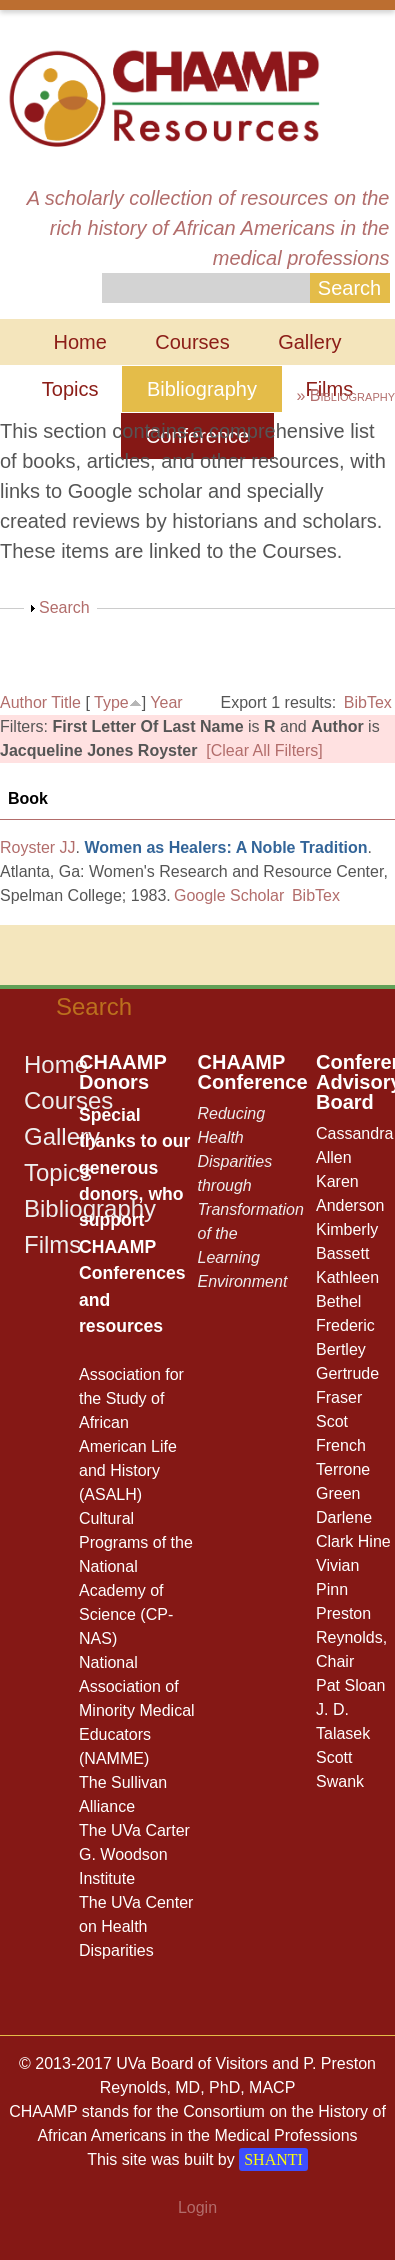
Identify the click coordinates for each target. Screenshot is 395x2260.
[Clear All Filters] (264, 750)
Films (52, 1244)
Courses (192, 342)
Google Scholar (229, 895)
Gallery (309, 342)
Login (197, 2207)
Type (111, 702)
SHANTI (273, 2159)
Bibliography (202, 389)
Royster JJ (38, 847)
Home (79, 342)
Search (64, 607)
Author (23, 702)
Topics (70, 389)
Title (66, 702)
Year (166, 702)
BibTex (368, 702)
